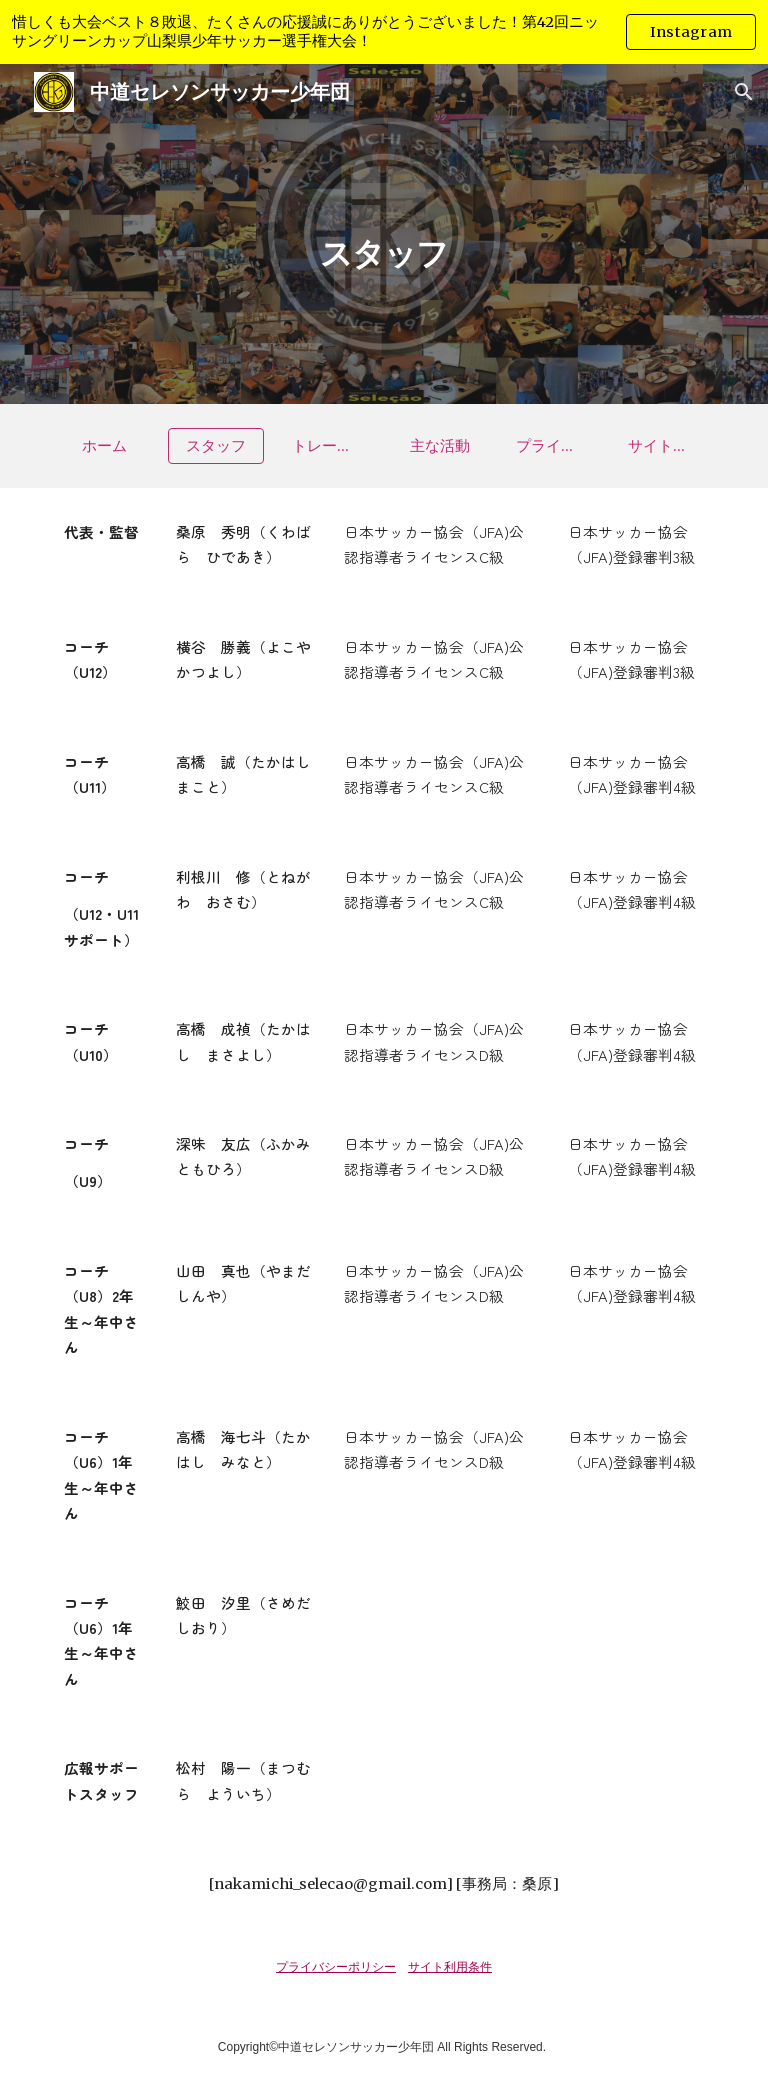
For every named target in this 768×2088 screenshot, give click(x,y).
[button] (744, 92)
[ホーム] (103, 446)
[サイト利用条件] (663, 446)
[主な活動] (439, 446)
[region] (384, 32)
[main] (383, 233)
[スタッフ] (215, 446)
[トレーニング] (327, 446)
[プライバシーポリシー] (551, 446)
